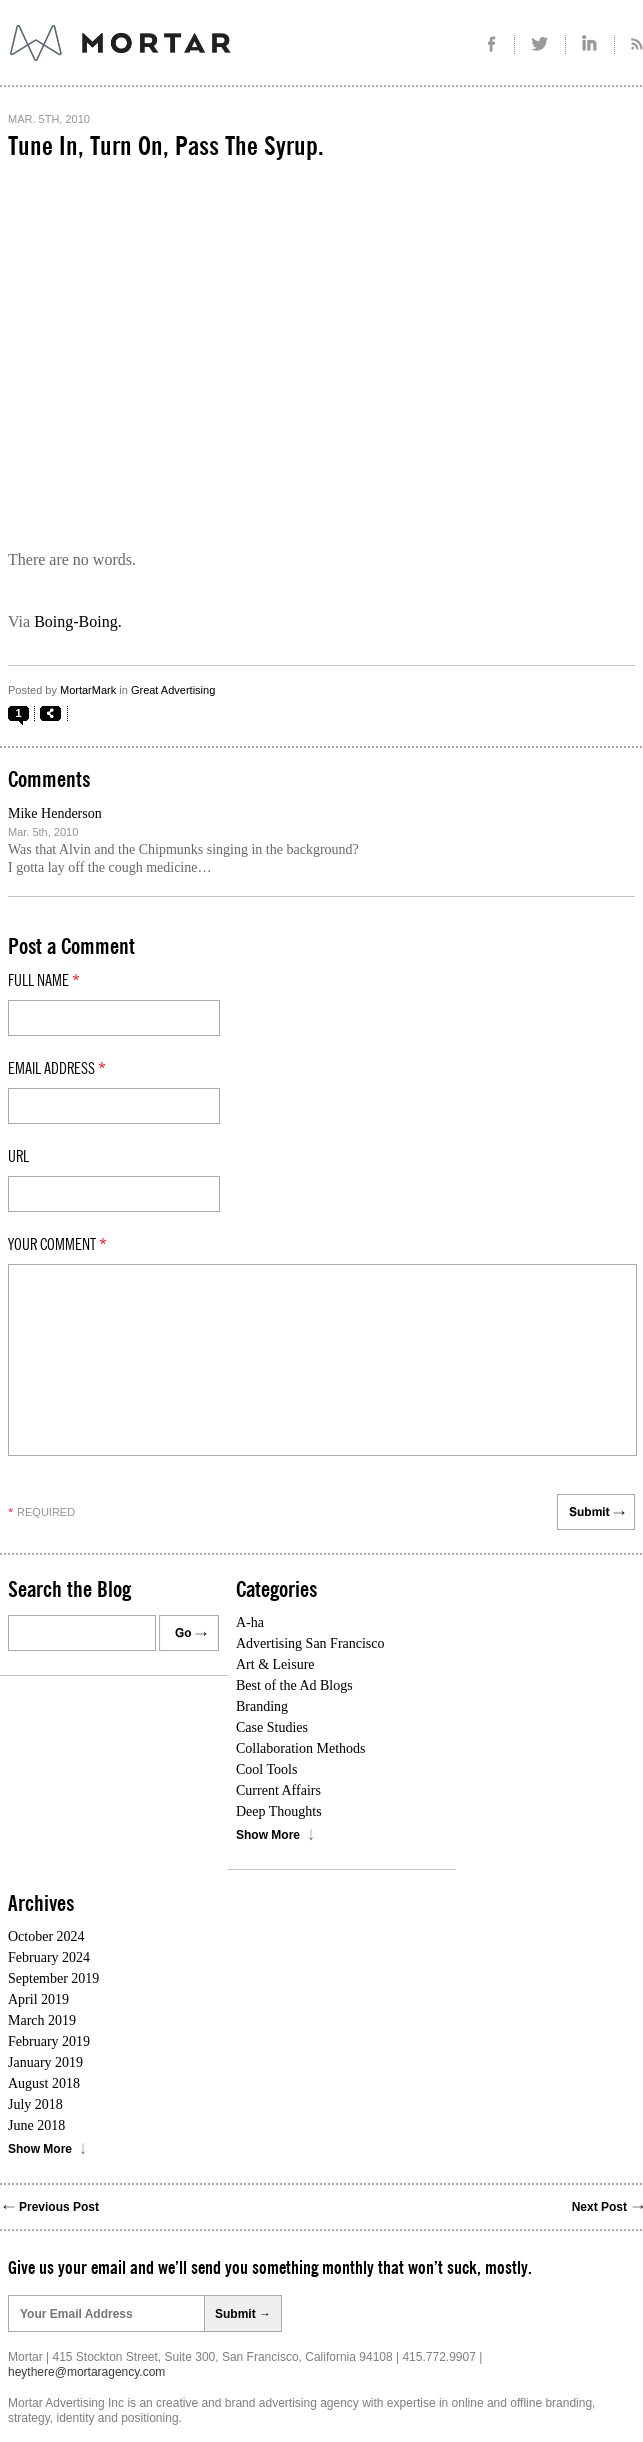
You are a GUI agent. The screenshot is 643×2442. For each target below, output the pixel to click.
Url (18, 1157)
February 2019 (49, 2041)
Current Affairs (278, 1790)
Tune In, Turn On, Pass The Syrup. (166, 147)
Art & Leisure (275, 1664)
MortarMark (88, 690)
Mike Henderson (55, 813)
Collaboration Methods (301, 1748)
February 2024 (49, 1957)
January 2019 (45, 2062)
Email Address (57, 1069)
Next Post (599, 2207)
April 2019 (38, 1999)
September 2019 (53, 1978)
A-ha (250, 1622)
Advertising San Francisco (310, 1643)
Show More (268, 1835)
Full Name (44, 981)
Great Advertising (173, 690)
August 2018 (44, 2083)
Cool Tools (266, 1769)
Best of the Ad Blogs (294, 1685)
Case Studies (272, 1727)
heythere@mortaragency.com (86, 2372)
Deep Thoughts (279, 1811)
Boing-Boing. (78, 621)
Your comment (57, 1245)
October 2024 (46, 1936)
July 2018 (35, 2104)
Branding (262, 1706)
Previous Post (59, 2207)
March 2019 (42, 2020)
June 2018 (36, 2125)
